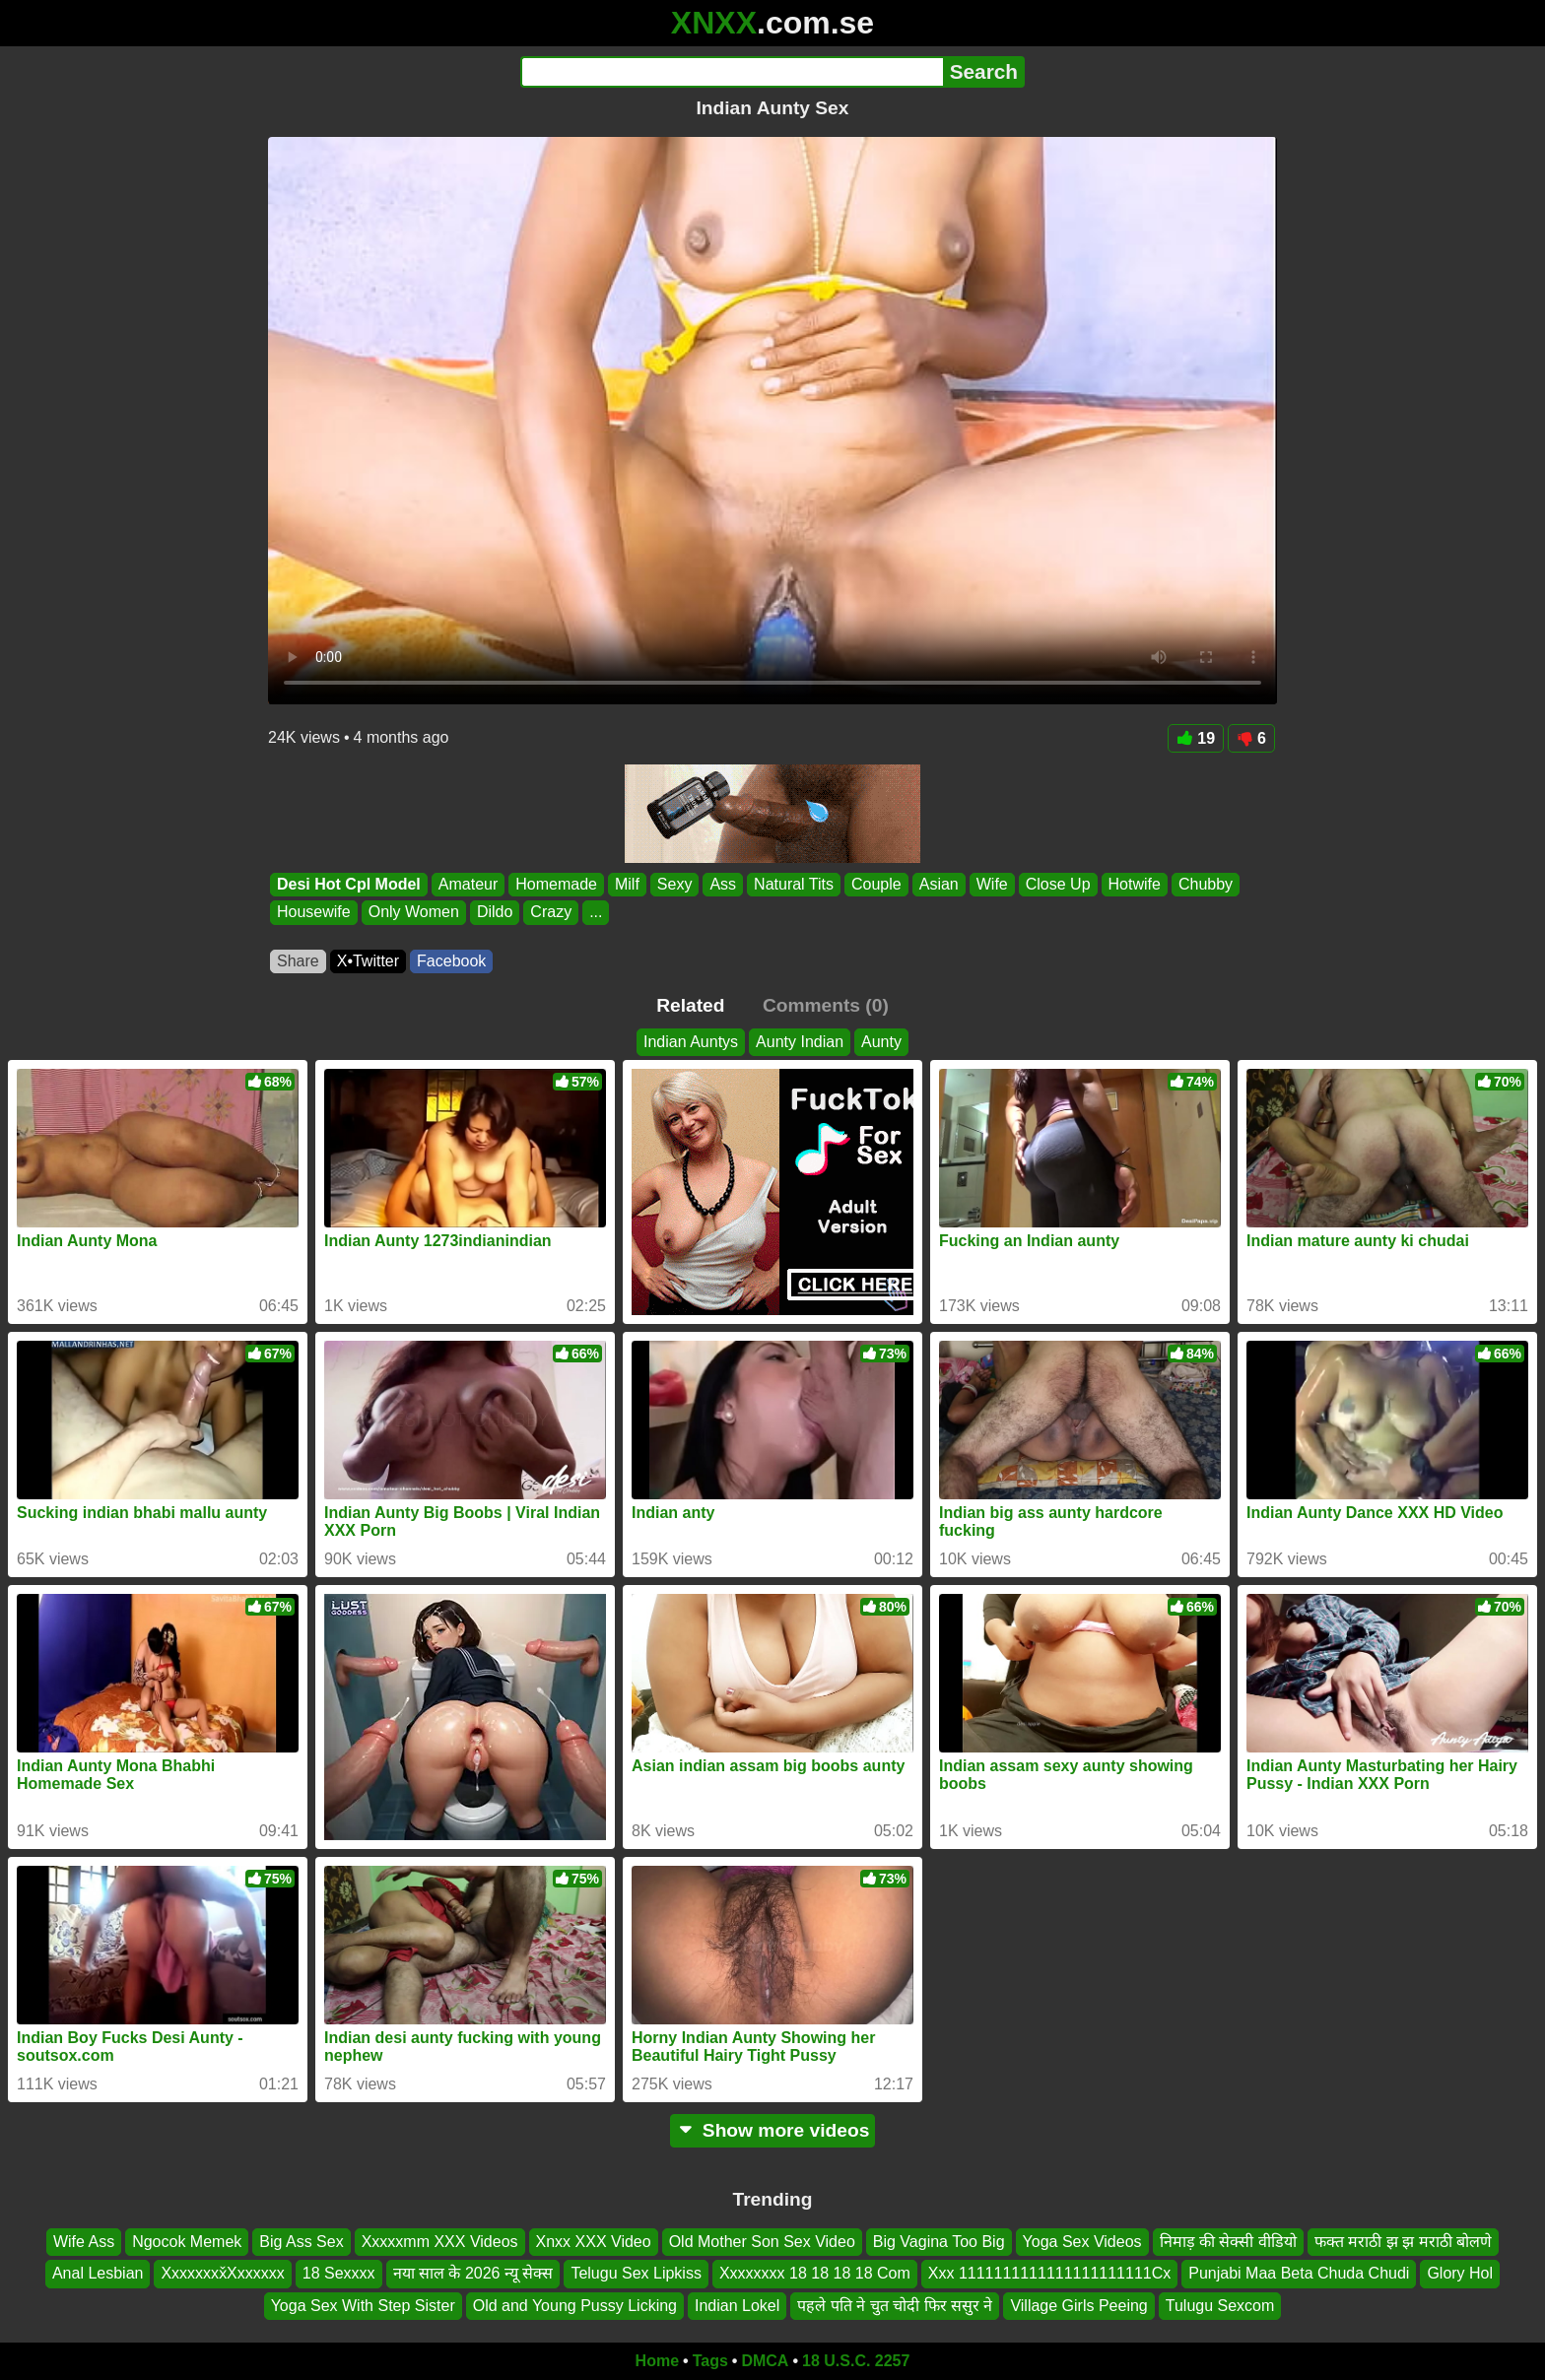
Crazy (550, 912)
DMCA (764, 2360)
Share (298, 961)
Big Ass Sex (301, 2241)
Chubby (1205, 884)
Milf (627, 884)
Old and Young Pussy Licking (575, 2305)
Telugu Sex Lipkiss (636, 2274)
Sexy (675, 884)
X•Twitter (368, 961)
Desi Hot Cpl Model (349, 884)
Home (657, 2360)
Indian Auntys (690, 1041)
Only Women (414, 912)
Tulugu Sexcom (1220, 2305)
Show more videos (773, 2130)
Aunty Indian (799, 1041)
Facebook (451, 961)
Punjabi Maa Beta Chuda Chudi (1298, 2274)
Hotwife (1134, 884)
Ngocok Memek (186, 2241)
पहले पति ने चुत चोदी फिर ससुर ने (894, 2305)
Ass (722, 884)
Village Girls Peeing (1078, 2305)
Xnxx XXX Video (593, 2241)
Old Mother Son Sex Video (762, 2241)
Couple (876, 884)
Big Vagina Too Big (939, 2241)
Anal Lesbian (98, 2274)
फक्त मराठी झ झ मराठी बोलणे (1403, 2241)
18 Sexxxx (338, 2274)
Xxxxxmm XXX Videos (440, 2241)
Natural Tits (794, 884)
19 (1195, 738)
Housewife (314, 912)
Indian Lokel (737, 2305)
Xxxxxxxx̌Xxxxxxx (222, 2274)
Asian (939, 884)
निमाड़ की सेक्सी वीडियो (1228, 2241)
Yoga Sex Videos (1082, 2241)
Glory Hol (1460, 2274)
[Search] (731, 72)
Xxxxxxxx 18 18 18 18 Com (814, 2274)
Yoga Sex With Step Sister (363, 2305)
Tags (710, 2360)
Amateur (468, 884)
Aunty (881, 1041)
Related (690, 1005)
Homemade (556, 884)
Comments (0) (826, 1005)
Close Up (1058, 884)
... (595, 912)
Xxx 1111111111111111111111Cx (1049, 2274)
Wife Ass (83, 2241)
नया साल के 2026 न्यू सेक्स (473, 2274)
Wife (992, 884)
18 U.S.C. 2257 (855, 2360)
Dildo (494, 912)
